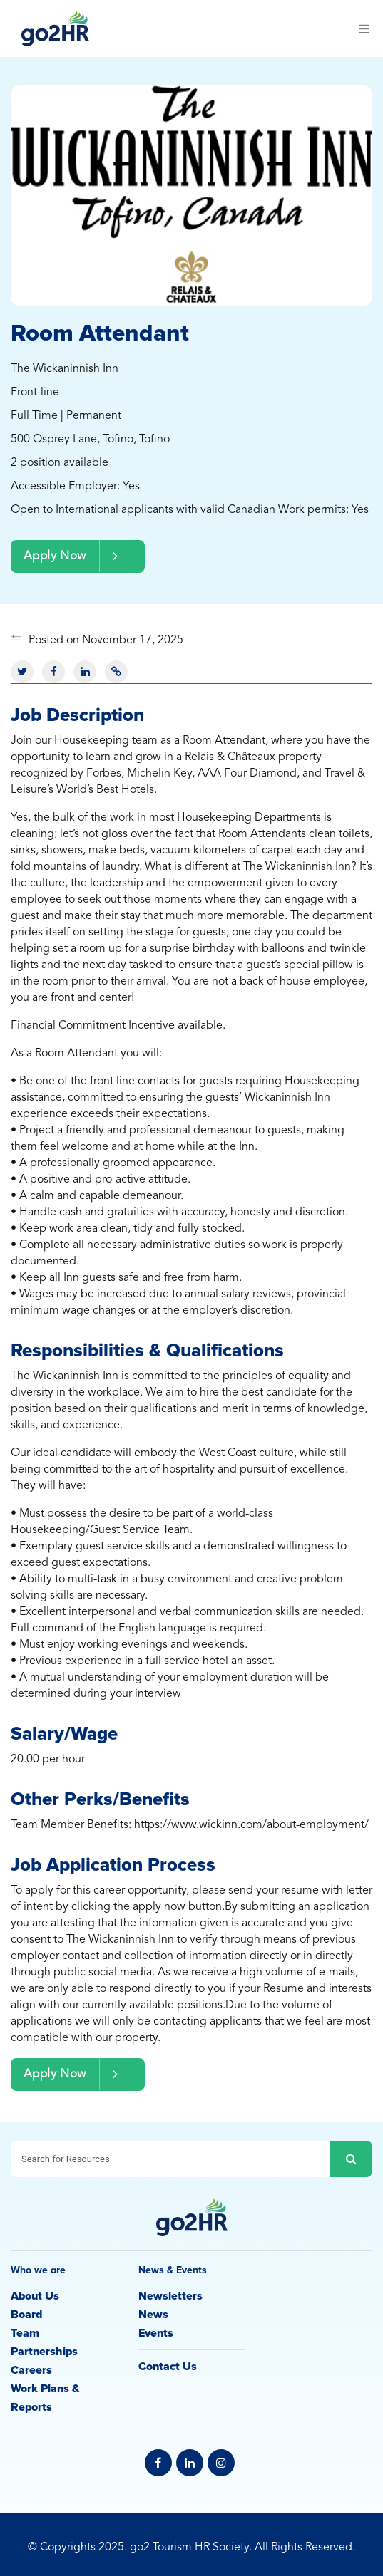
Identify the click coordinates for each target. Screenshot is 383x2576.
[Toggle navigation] (364, 28)
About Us (35, 2296)
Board (26, 2314)
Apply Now (78, 556)
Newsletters (170, 2296)
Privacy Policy (192, 2530)
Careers (31, 2370)
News (153, 2314)
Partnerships (44, 2351)
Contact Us (167, 2366)
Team (25, 2333)
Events (155, 2333)
